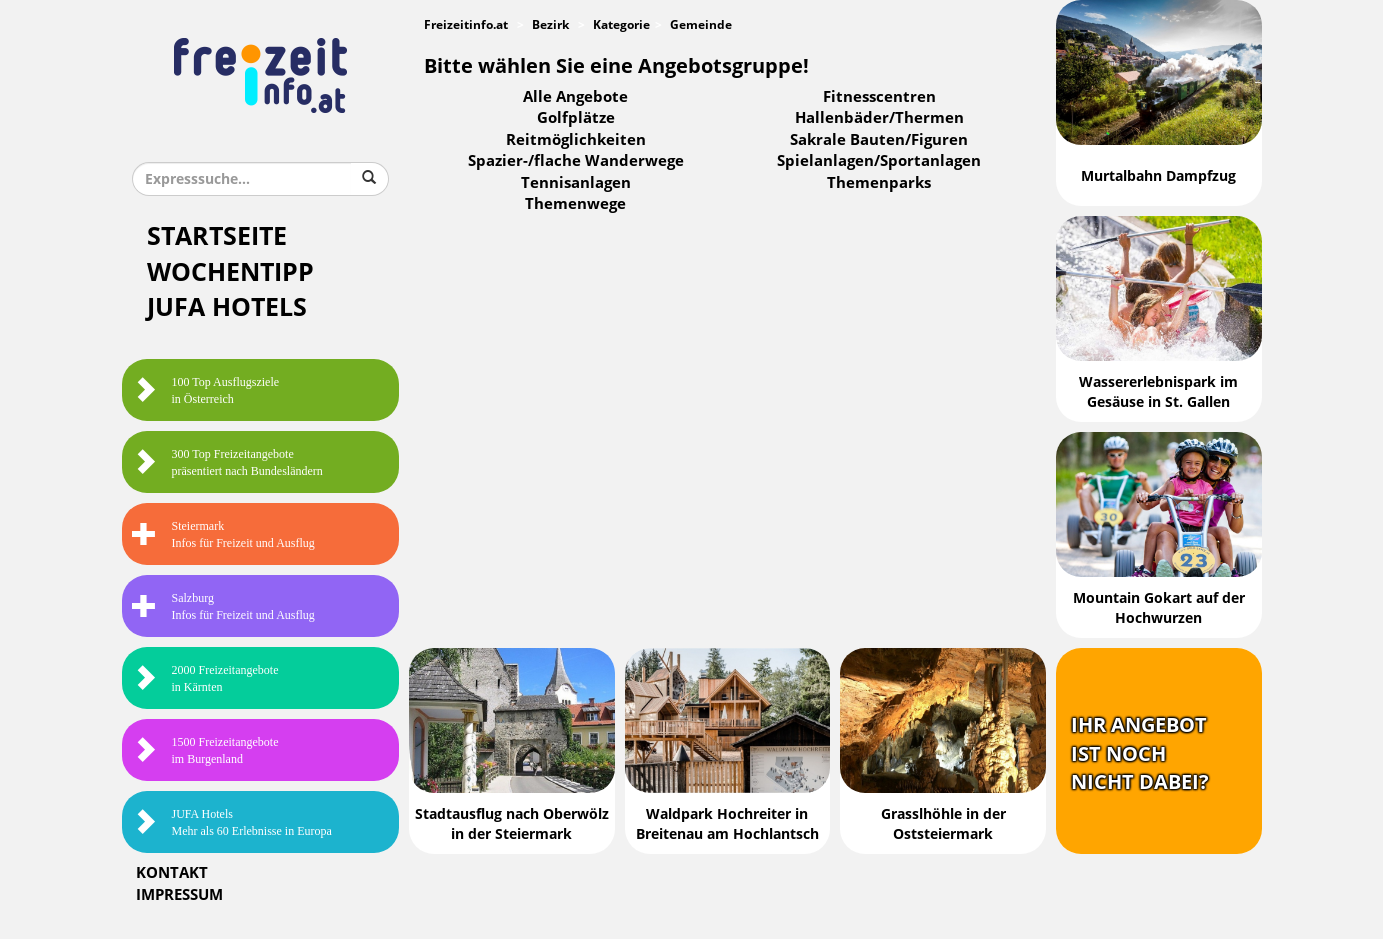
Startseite (217, 236)
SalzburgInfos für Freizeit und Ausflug (223, 606)
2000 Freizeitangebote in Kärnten (205, 678)
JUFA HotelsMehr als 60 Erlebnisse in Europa (232, 822)
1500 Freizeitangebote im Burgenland (205, 750)
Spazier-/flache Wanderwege (576, 161)
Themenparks (879, 183)
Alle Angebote (575, 97)
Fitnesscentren (879, 97)
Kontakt (172, 873)
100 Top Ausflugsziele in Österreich (206, 390)
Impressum (179, 895)
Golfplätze (576, 118)
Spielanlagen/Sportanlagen (879, 161)
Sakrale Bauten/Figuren (879, 140)
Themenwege (575, 204)
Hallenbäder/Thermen (879, 118)
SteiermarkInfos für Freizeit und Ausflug (223, 534)
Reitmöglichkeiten (576, 140)
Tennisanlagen (576, 183)
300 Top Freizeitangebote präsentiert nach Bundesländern (227, 462)
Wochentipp (230, 272)
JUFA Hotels (227, 307)
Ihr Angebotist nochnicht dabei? (1140, 753)
